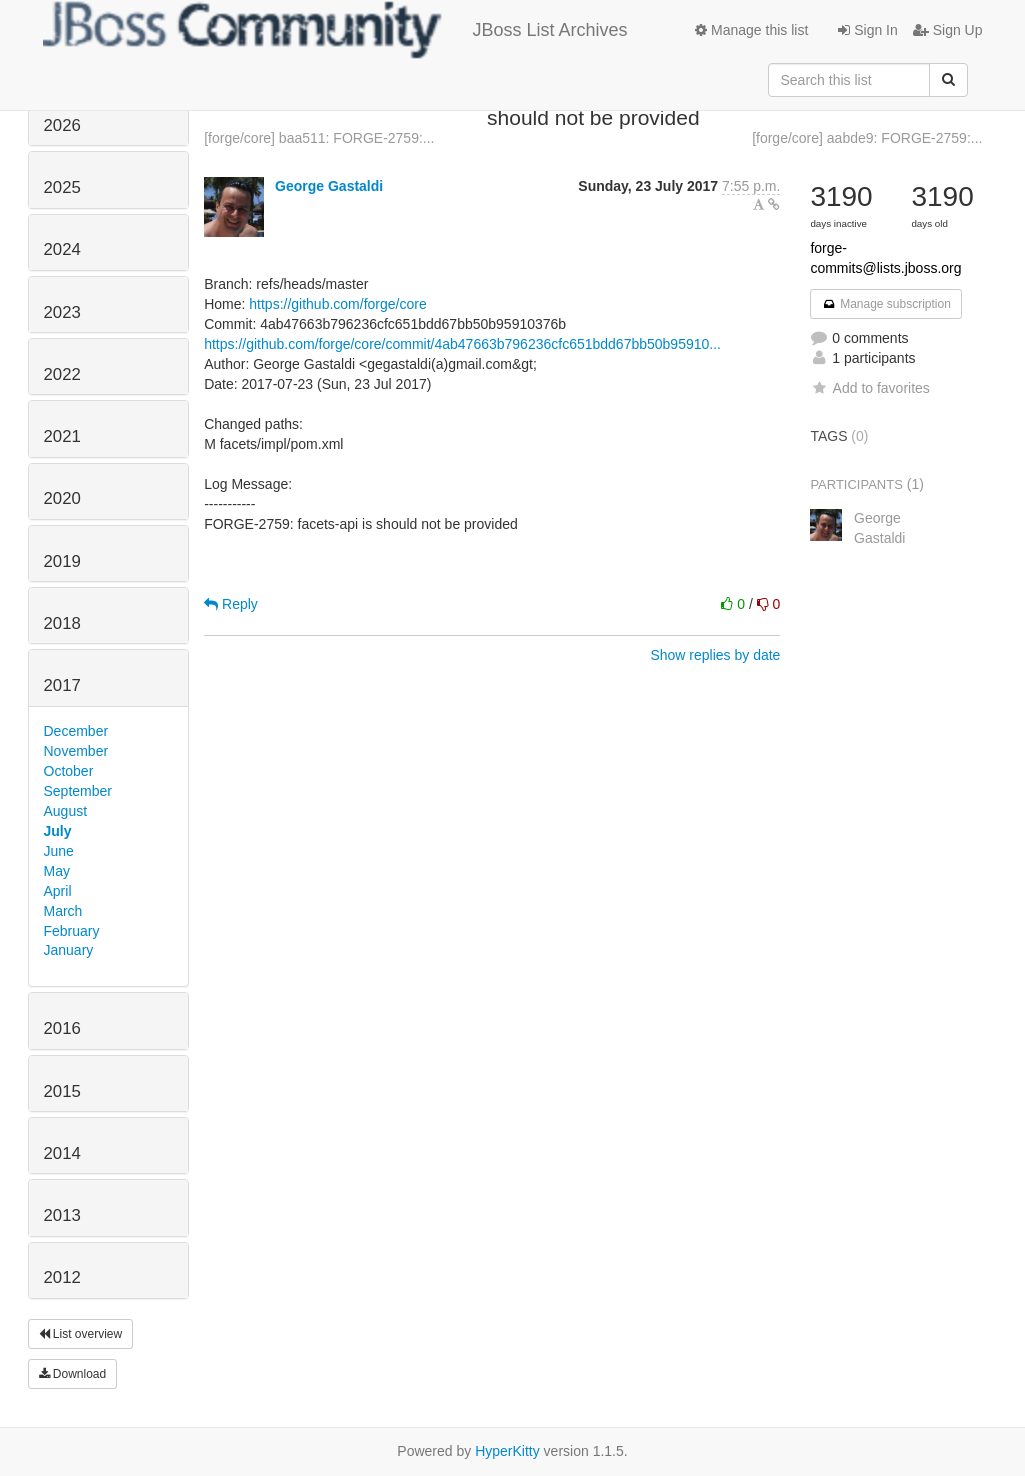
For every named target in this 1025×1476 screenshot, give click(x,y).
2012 (62, 1277)
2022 (62, 374)
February (72, 931)
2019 (62, 561)
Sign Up (948, 30)
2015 (62, 1091)
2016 (62, 1028)
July (58, 831)
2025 (62, 187)
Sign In (867, 30)
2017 (62, 685)
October (69, 771)
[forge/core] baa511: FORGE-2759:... (319, 138)
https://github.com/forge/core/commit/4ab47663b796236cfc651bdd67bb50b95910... (462, 344)
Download (73, 1374)
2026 (62, 125)
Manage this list (751, 30)
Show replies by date (715, 655)
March (63, 911)
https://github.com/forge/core (337, 304)
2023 (62, 312)
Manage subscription (886, 304)
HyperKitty (507, 1451)
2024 (62, 249)
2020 (62, 498)
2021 (62, 436)
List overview (81, 1334)
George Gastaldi (329, 186)
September (78, 791)
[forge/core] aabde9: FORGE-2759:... (867, 138)
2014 (62, 1153)
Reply (231, 604)
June (59, 851)
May (57, 871)
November (76, 751)
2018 (62, 623)
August (66, 811)
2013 (62, 1215)
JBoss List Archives (335, 30)
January (69, 950)
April (58, 891)
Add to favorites (869, 388)
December (76, 731)
